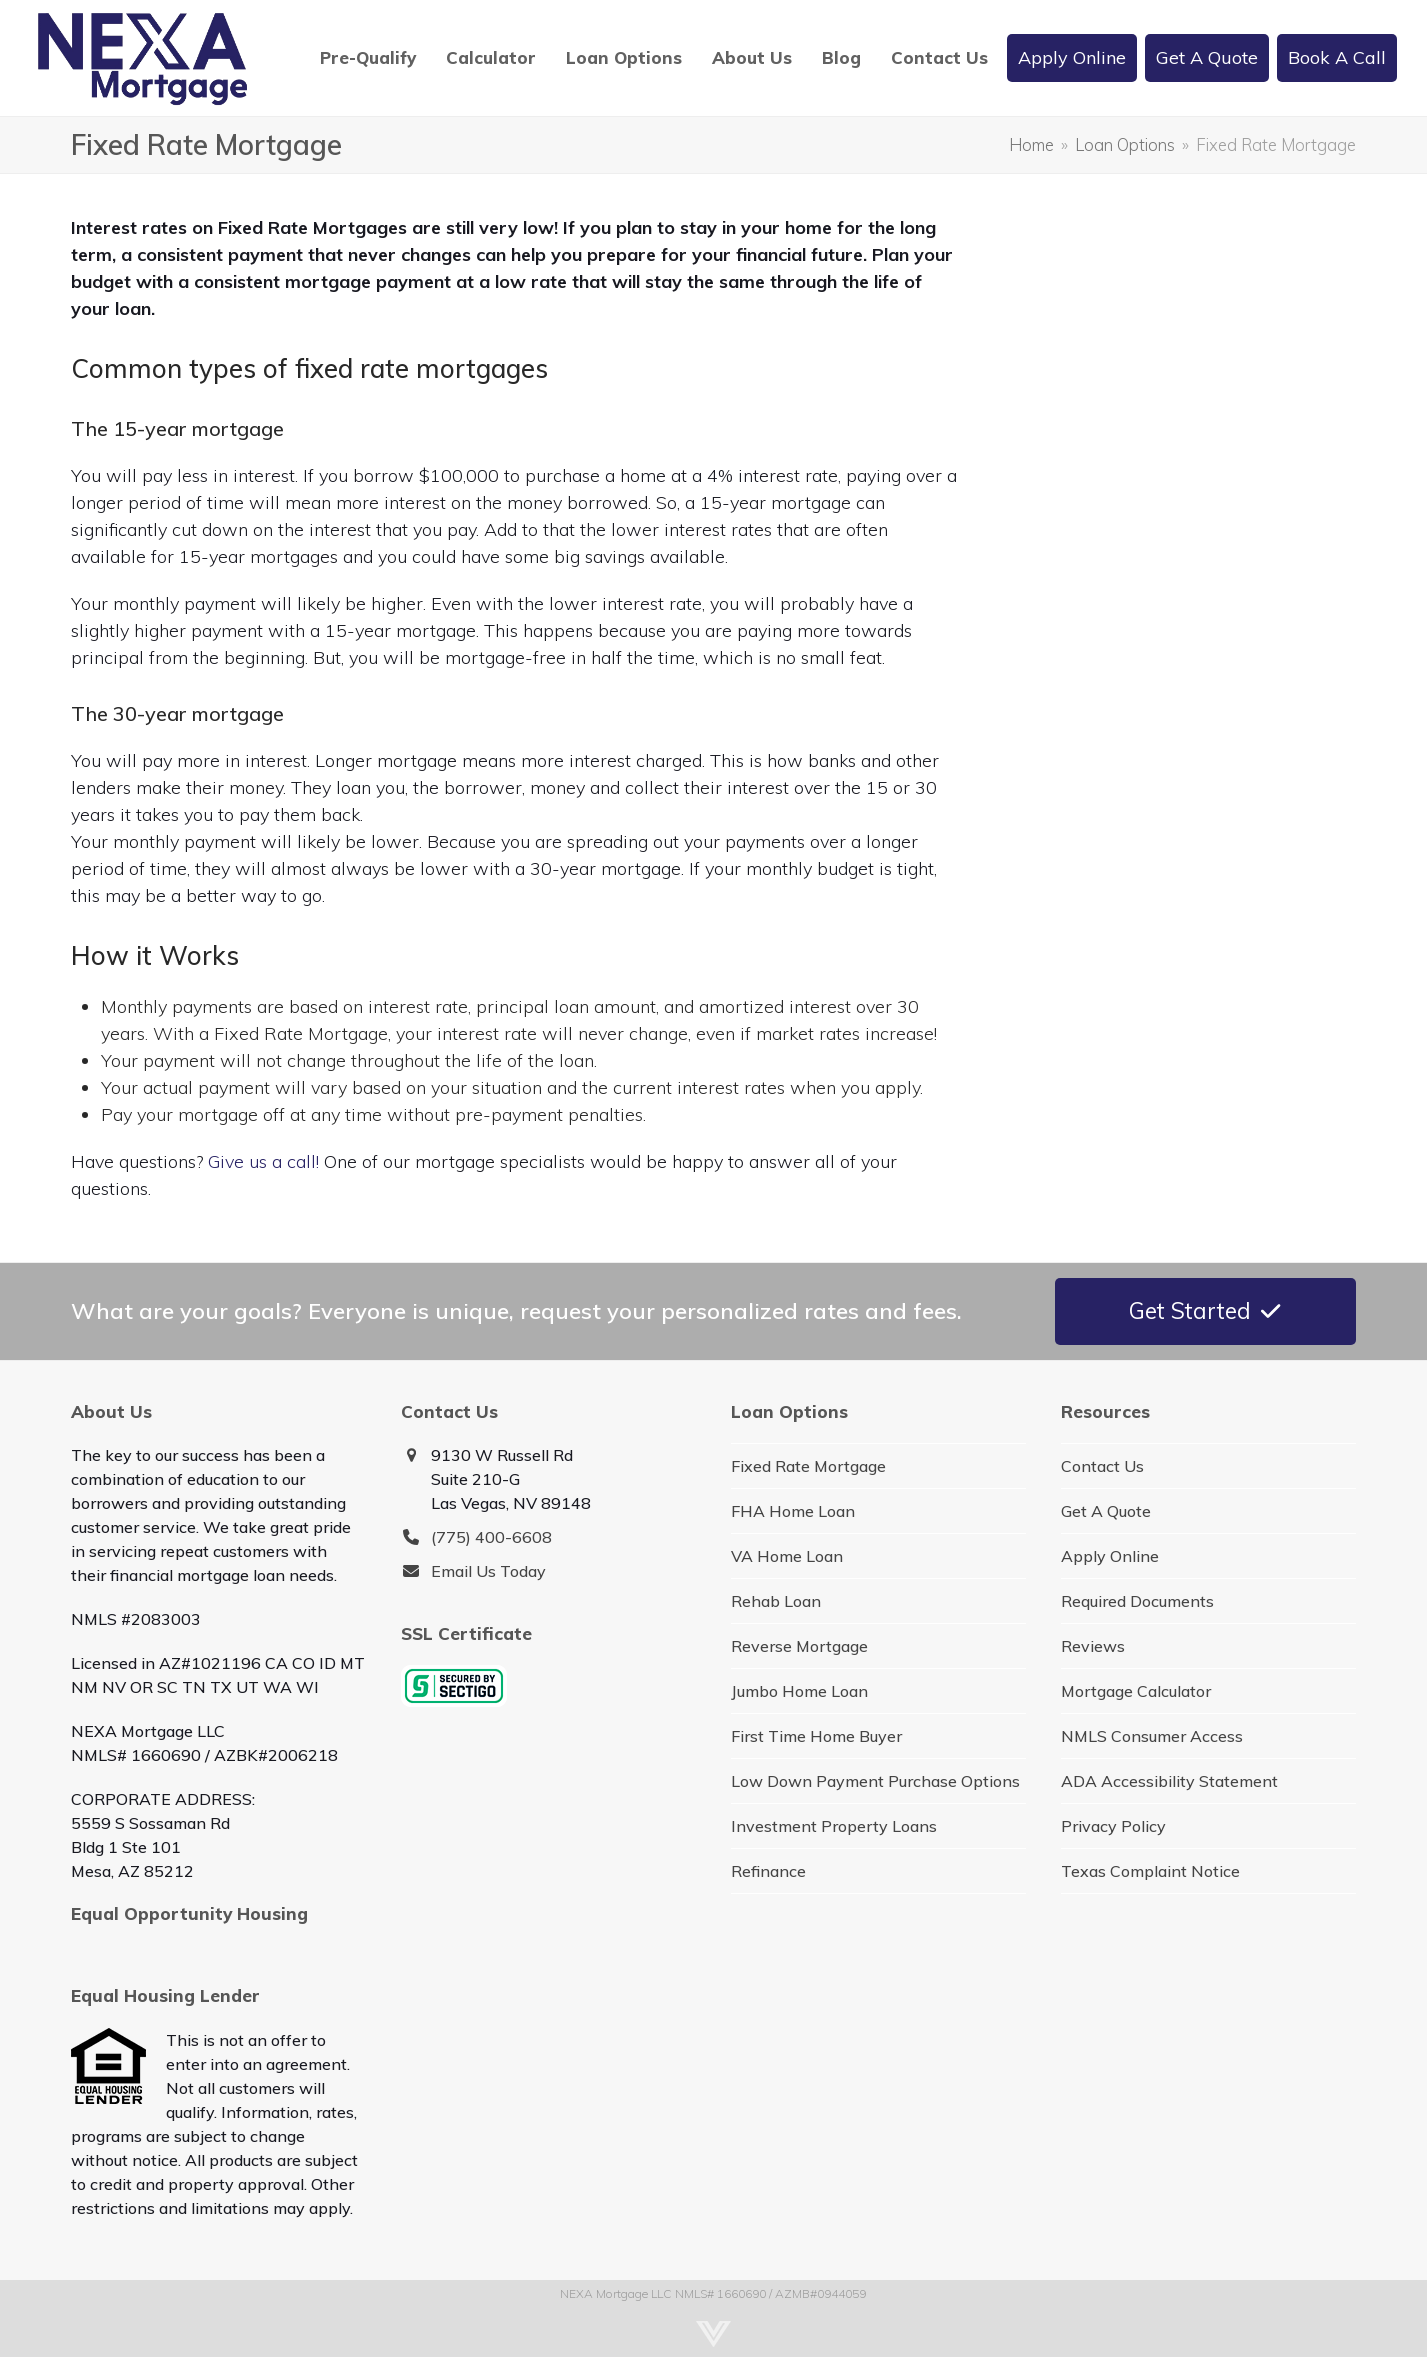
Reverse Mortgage (799, 1646)
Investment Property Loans (834, 1826)
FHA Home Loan (793, 1511)
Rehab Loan (776, 1601)
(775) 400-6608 (491, 1537)
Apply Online (1110, 1556)
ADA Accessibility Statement (1169, 1781)
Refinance (768, 1871)
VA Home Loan (787, 1556)
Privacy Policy (1113, 1826)
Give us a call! (263, 1161)
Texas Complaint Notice (1150, 1871)
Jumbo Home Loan (799, 1691)
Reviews (1093, 1646)
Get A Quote (1106, 1511)
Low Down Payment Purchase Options (875, 1781)
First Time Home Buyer (816, 1736)
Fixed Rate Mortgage (808, 1466)
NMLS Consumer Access (1152, 1736)
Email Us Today (488, 1571)
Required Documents (1137, 1601)
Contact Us (1102, 1466)
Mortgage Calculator (1136, 1691)
